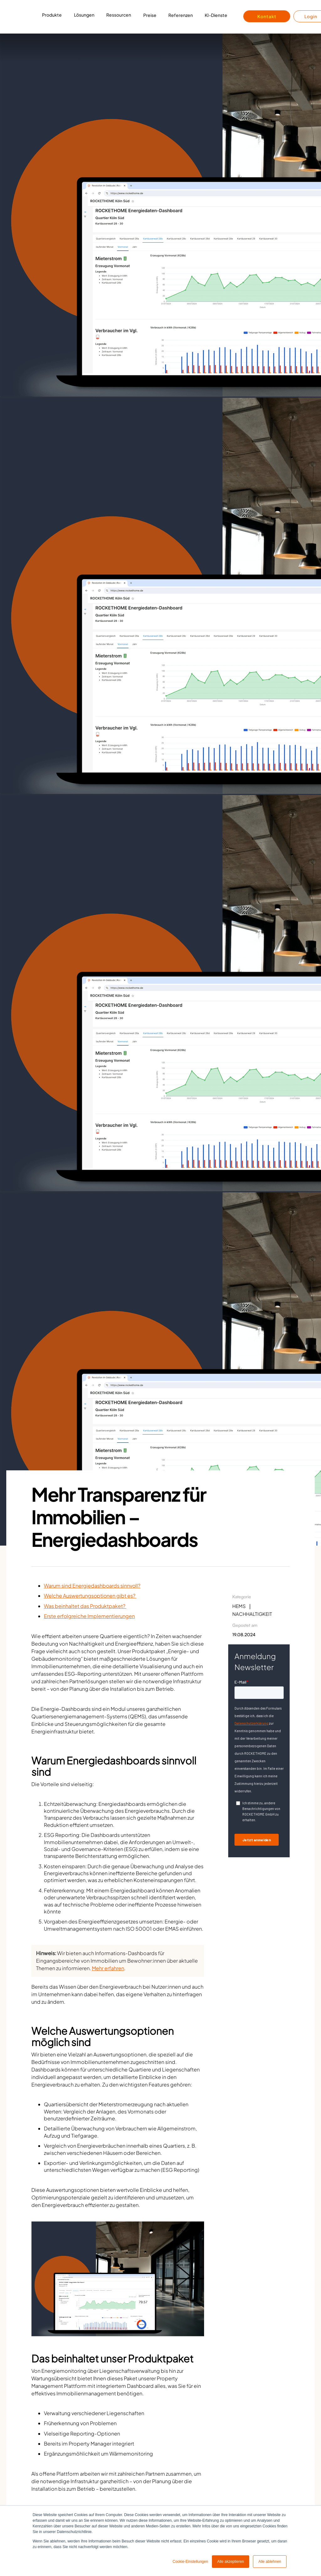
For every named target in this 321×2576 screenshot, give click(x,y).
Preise (149, 15)
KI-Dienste (216, 15)
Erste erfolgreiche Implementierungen (89, 1616)
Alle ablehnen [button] (269, 2561)
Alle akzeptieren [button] (230, 2561)
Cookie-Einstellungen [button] (190, 2561)
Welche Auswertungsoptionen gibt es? (90, 1595)
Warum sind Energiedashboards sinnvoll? (92, 1585)
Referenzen (180, 15)
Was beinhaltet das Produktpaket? (85, 1606)
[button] (52, 16)
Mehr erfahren (108, 1968)
